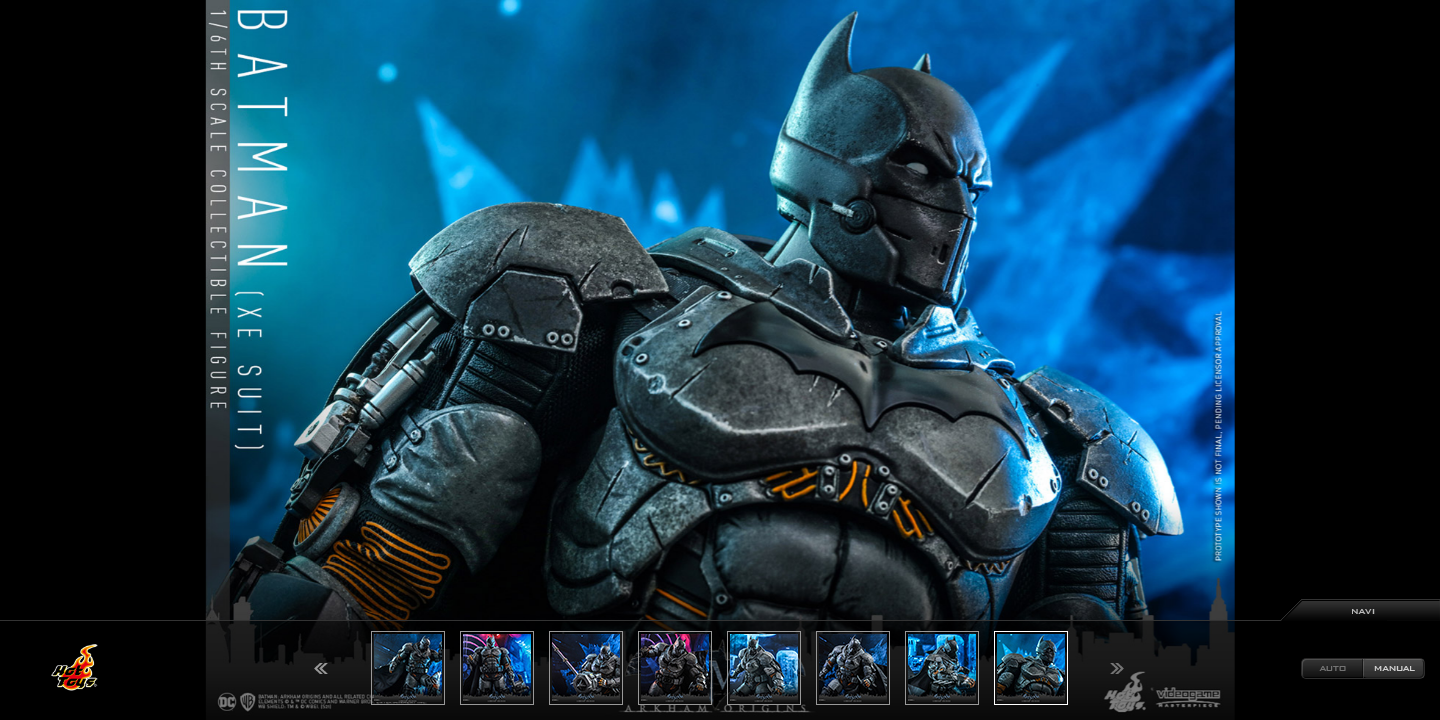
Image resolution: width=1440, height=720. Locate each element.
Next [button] (1117, 668)
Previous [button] (321, 668)
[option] (720, 360)
